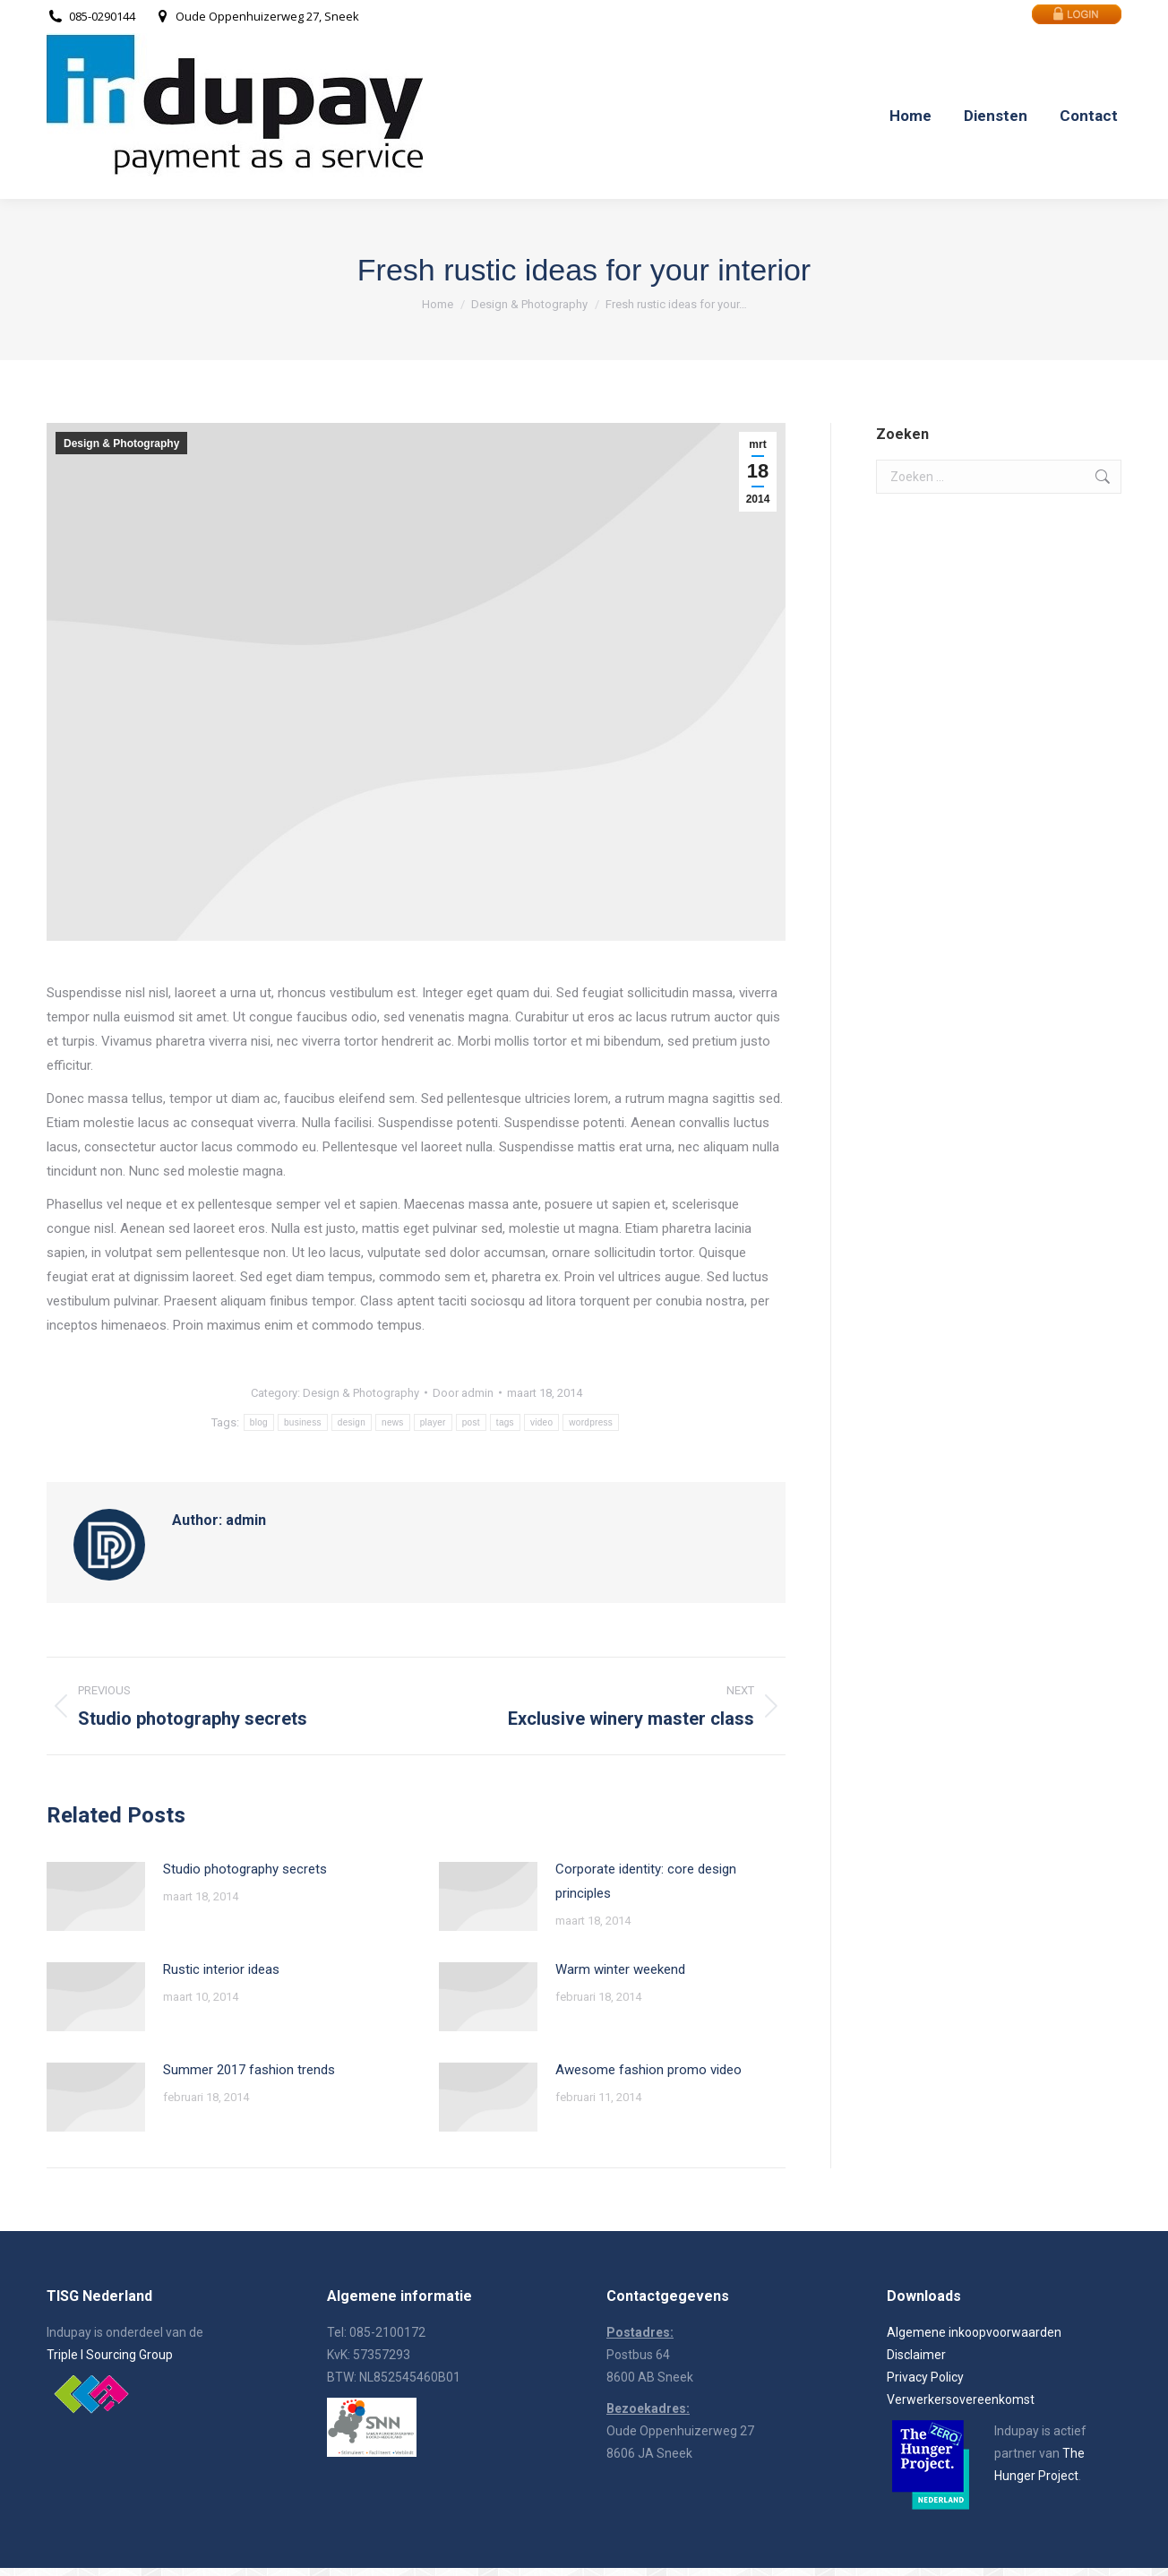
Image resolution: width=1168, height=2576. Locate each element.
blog (259, 1422)
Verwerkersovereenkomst (961, 2399)
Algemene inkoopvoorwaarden (974, 2332)
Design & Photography (121, 443)
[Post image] (96, 1896)
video (541, 1422)
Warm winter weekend (620, 1969)
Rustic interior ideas (221, 1969)
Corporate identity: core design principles (645, 1881)
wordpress (591, 1422)
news (393, 1422)
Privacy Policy (925, 2377)
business (303, 1422)
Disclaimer (916, 2355)
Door (463, 1393)
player (433, 1422)
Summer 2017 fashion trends (249, 2070)
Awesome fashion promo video (648, 2070)
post (471, 1422)
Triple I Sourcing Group (110, 2355)
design (351, 1422)
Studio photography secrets (245, 1869)
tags (505, 1422)
